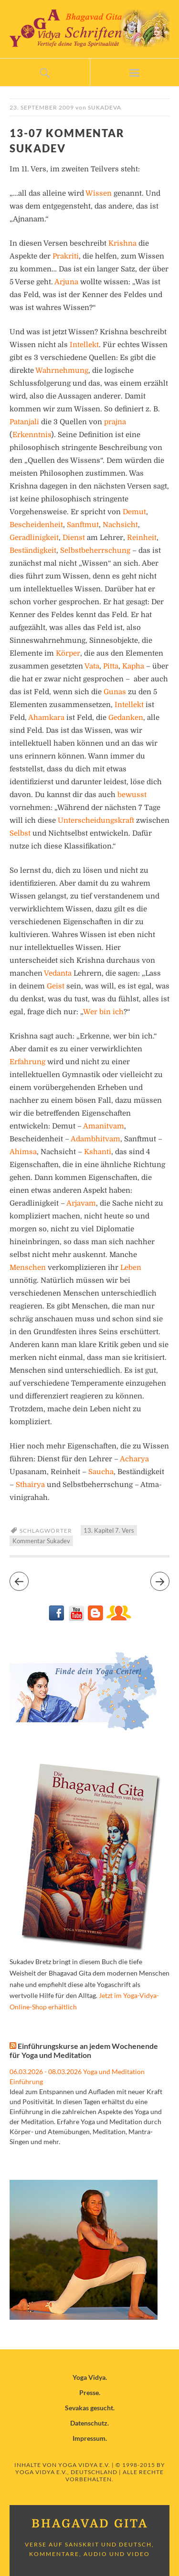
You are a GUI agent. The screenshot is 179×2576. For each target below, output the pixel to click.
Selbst (20, 833)
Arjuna (66, 282)
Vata (91, 666)
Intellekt (84, 344)
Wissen (98, 193)
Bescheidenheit (36, 524)
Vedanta (58, 973)
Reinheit (142, 537)
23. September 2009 (42, 107)
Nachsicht (120, 524)
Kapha (133, 666)
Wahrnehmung (61, 370)
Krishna (122, 243)
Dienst (74, 537)
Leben (130, 1267)
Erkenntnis (31, 434)
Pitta (110, 666)
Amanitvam (103, 1126)
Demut (134, 512)
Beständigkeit (33, 550)
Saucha (101, 1472)
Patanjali (24, 422)
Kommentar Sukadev (41, 1541)
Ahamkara (46, 717)
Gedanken (125, 717)
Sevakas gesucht (89, 2408)
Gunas (115, 692)
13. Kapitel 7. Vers (109, 1530)
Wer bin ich (103, 1012)
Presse (89, 2392)
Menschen (28, 1267)
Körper (68, 653)
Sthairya (30, 1484)
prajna (115, 422)
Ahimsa (23, 1152)
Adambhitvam (95, 1139)
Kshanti (97, 1152)
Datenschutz (88, 2423)
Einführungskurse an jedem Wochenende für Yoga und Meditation (84, 2050)
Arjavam (81, 1203)
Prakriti (66, 256)
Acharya (134, 1459)
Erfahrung (27, 1062)
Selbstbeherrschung (95, 550)
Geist (55, 986)
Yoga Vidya (89, 2377)
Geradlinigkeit (34, 537)
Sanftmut (83, 524)
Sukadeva (104, 107)
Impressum (89, 2438)
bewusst (132, 794)
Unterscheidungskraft (96, 820)
